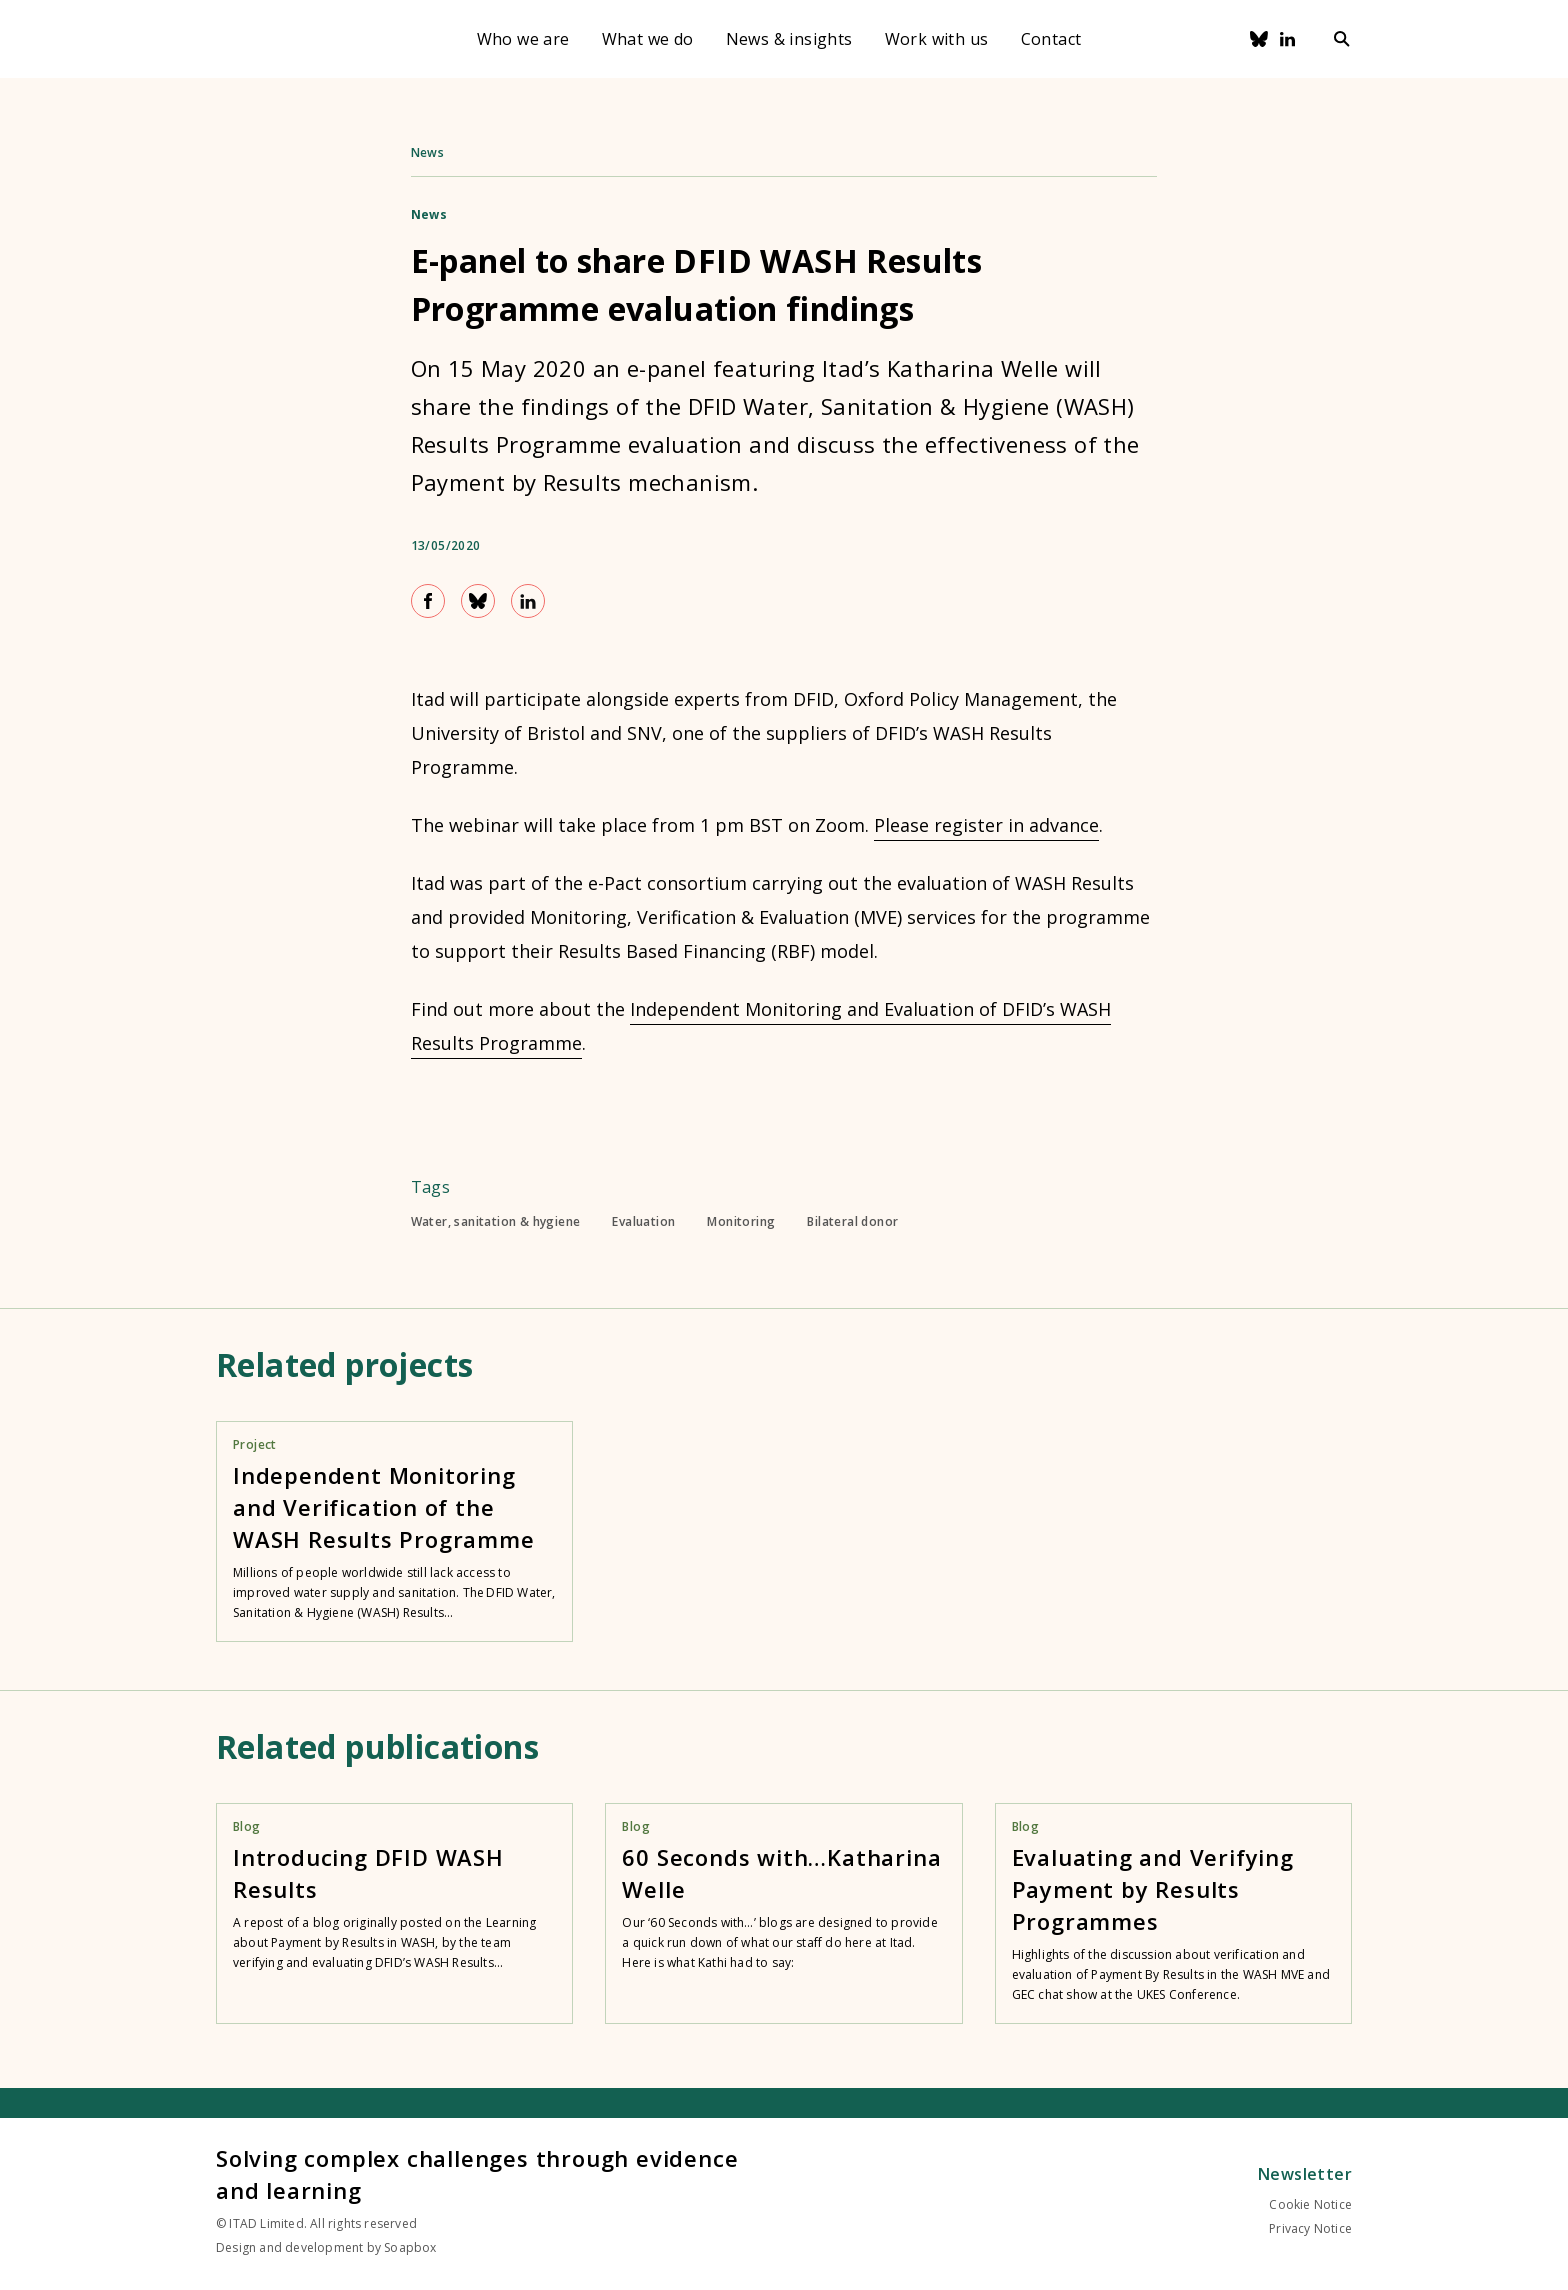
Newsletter (1305, 2174)
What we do (648, 39)
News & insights (789, 39)
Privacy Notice (1310, 2228)
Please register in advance (986, 825)
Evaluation (643, 1222)
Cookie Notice (1310, 2204)
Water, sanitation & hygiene (496, 1222)
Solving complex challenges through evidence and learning (477, 2174)
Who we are (523, 39)
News (428, 152)
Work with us (937, 39)
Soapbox (410, 2247)
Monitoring (741, 1222)
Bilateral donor (852, 1222)
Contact (1051, 39)
